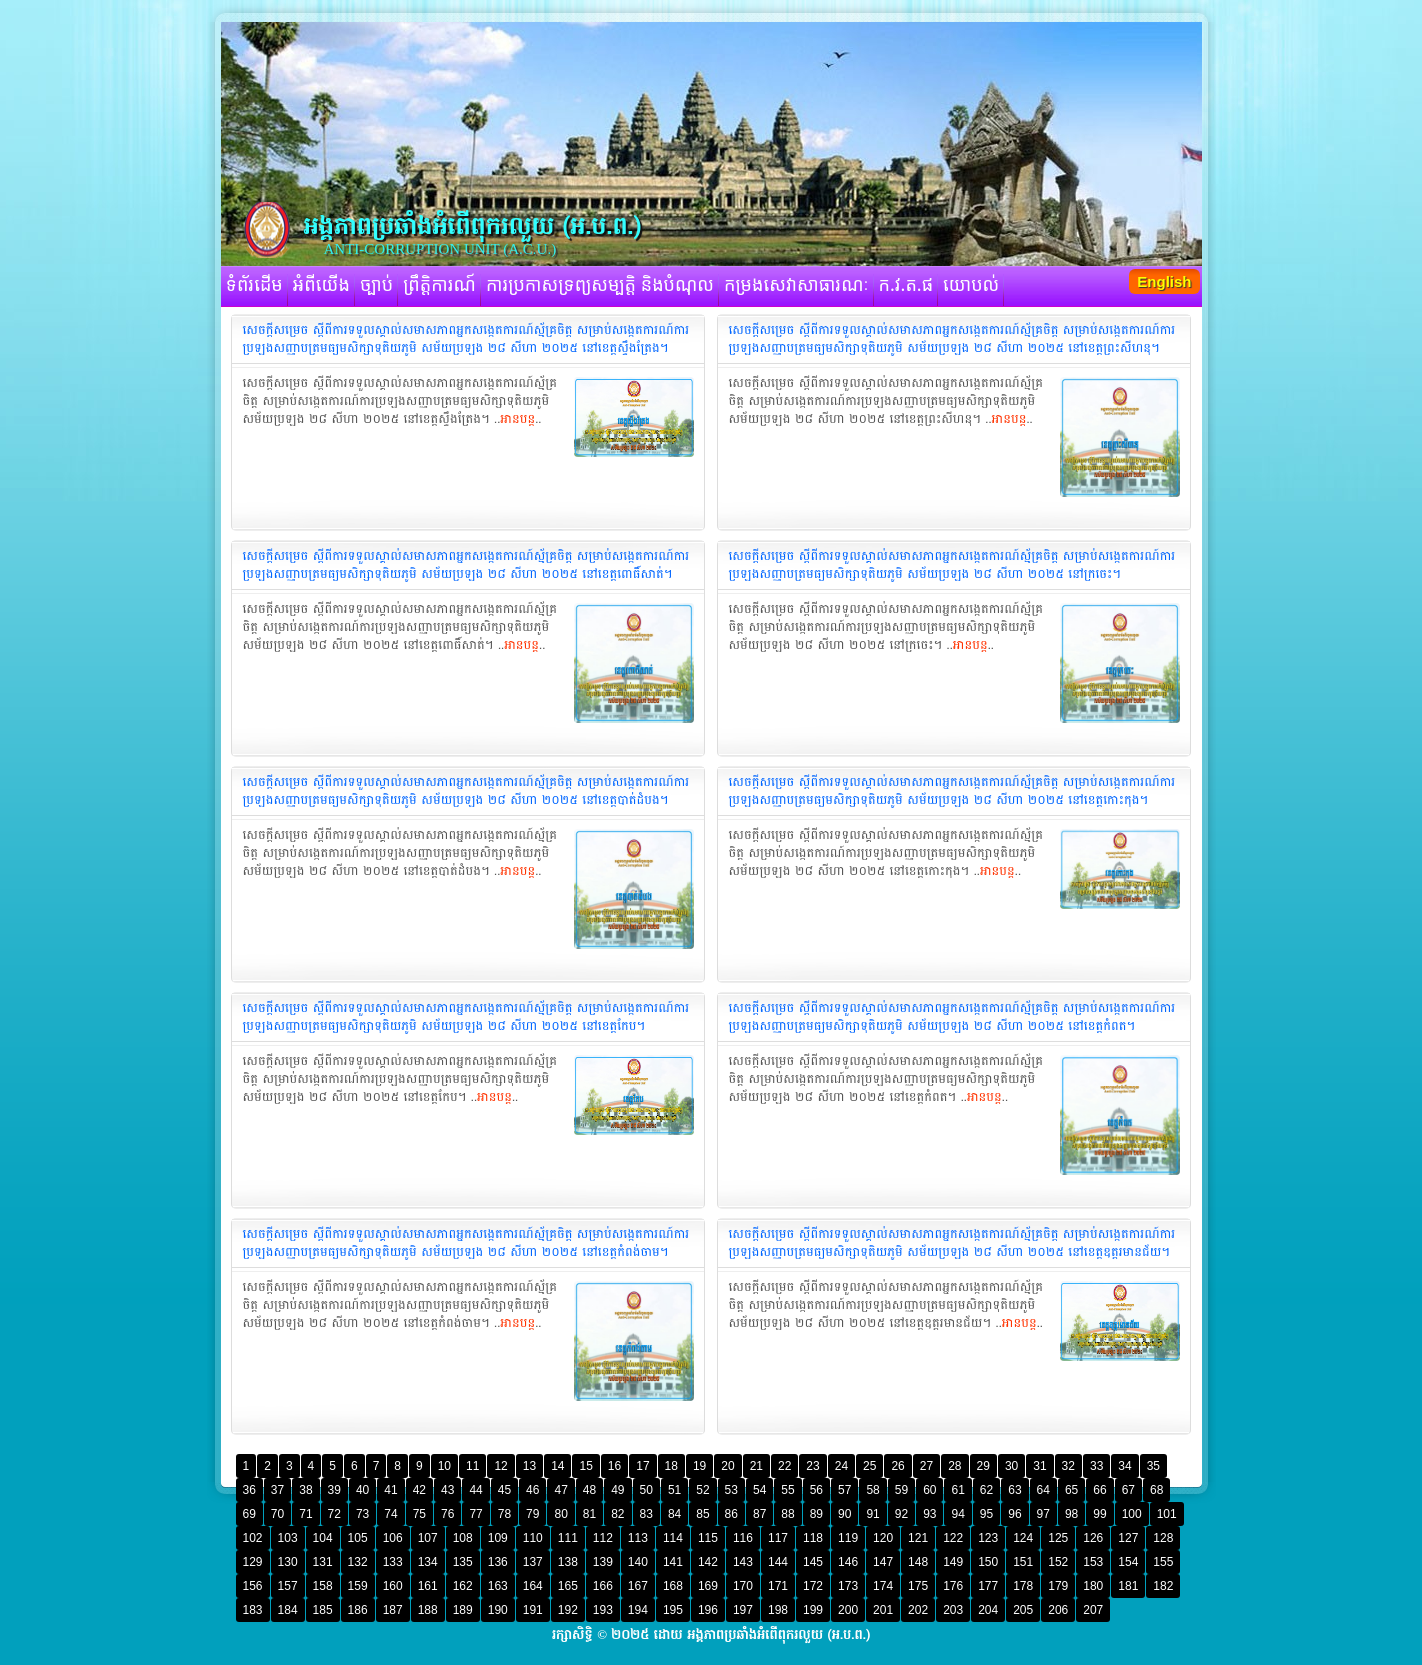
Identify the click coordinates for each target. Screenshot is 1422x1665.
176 (953, 1586)
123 (988, 1538)
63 (1014, 1490)
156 (253, 1586)
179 (1058, 1586)
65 (1071, 1490)
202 (918, 1610)
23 (812, 1466)
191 (533, 1610)
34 (1124, 1466)
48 (589, 1490)
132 (358, 1562)
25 (869, 1466)
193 (603, 1610)
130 (288, 1562)
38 (305, 1490)
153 (1093, 1562)
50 (646, 1490)
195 (673, 1610)
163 (498, 1586)
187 (393, 1610)
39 (334, 1490)
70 (277, 1514)
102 (253, 1538)
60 (929, 1490)
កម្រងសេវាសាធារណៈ (796, 286)
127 (1128, 1538)
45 (504, 1490)
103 (288, 1538)
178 (1023, 1586)
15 (585, 1466)
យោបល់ (971, 286)
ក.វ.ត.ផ (906, 286)
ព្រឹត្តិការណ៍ (439, 286)
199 (813, 1610)
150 (988, 1562)
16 (614, 1466)
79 (532, 1514)
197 (743, 1610)
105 (358, 1538)
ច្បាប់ (376, 286)
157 (288, 1586)
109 (498, 1538)
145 (813, 1562)
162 (463, 1586)
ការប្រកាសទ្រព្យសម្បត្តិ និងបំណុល (600, 286)
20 (727, 1466)
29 (983, 1466)
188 (428, 1610)
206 (1058, 1610)
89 (816, 1514)
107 (428, 1538)
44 (475, 1490)
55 (787, 1490)
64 (1043, 1490)
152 (1058, 1562)
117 (778, 1538)
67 (1128, 1490)
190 (498, 1610)
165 (568, 1586)
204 (988, 1610)
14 (557, 1466)
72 (334, 1514)
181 (1128, 1586)
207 (1093, 1610)
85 (702, 1514)
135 (463, 1562)
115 (708, 1538)
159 (358, 1586)
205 (1023, 1610)
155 (1163, 1562)
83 (646, 1514)
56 (816, 1490)
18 (671, 1466)
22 (784, 1466)
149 (953, 1562)
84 (674, 1514)
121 (918, 1538)
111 (568, 1538)
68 (1156, 1490)
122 (953, 1538)
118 (813, 1538)
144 (778, 1562)
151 (1023, 1562)
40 (362, 1490)
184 (288, 1610)
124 (1023, 1538)
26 (897, 1466)
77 (475, 1514)
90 (844, 1514)
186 (358, 1610)
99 (1099, 1514)
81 (589, 1514)
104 (323, 1538)
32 (1068, 1466)
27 (926, 1466)
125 (1058, 1538)
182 (1163, 1586)
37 (277, 1490)
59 (901, 1490)
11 (472, 1466)
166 (603, 1586)
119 (848, 1538)
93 (929, 1514)
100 (1132, 1514)
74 (390, 1514)
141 (673, 1562)
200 (848, 1610)
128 (1163, 1538)
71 (305, 1514)
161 (428, 1586)
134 (428, 1562)
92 (901, 1514)
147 (883, 1562)
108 (463, 1538)
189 (463, 1610)
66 (1099, 1490)
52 (702, 1490)
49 (617, 1490)
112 (603, 1538)
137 (533, 1562)
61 (957, 1490)
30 (1011, 1466)
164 (533, 1586)
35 (1153, 1466)
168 (673, 1586)
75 (419, 1514)
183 (253, 1610)
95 (986, 1514)
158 (323, 1586)
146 (848, 1562)
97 (1043, 1514)
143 (743, 1562)
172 (813, 1586)
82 (617, 1514)
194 (638, 1610)
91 (872, 1514)
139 (603, 1562)
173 (848, 1586)
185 (323, 1610)
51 (674, 1490)
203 (953, 1610)
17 (642, 1466)
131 (323, 1562)
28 (954, 1466)
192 (568, 1610)
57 (844, 1490)
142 (708, 1562)
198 (778, 1610)
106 (393, 1538)
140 (638, 1562)
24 (841, 1466)
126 (1093, 1538)
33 (1096, 1466)
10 (444, 1466)
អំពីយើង (321, 286)
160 (393, 1586)
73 (362, 1514)
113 (638, 1538)
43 (447, 1490)
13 (529, 1466)
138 (568, 1562)
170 (743, 1586)
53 (731, 1490)
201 (883, 1610)
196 (708, 1610)
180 (1093, 1586)
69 (249, 1514)
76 (447, 1514)
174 (883, 1586)
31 (1039, 1466)
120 (883, 1538)
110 (533, 1538)
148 (918, 1562)
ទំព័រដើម (254, 286)
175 (918, 1586)
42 (419, 1490)
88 (787, 1514)
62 (986, 1490)
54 (759, 1490)
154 (1128, 1562)
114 (673, 1538)
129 (253, 1562)
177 (988, 1586)
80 (560, 1514)
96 (1014, 1514)
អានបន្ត (517, 419)
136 (498, 1562)
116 (743, 1538)
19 (699, 1466)
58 (872, 1490)
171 (778, 1586)
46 (532, 1490)
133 (393, 1562)
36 (249, 1490)
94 (957, 1514)
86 (731, 1514)
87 (759, 1514)
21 (756, 1466)
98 (1071, 1514)
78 (504, 1514)
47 (560, 1490)
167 (638, 1586)
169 (708, 1586)
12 (500, 1466)
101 (1167, 1514)
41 (390, 1490)
